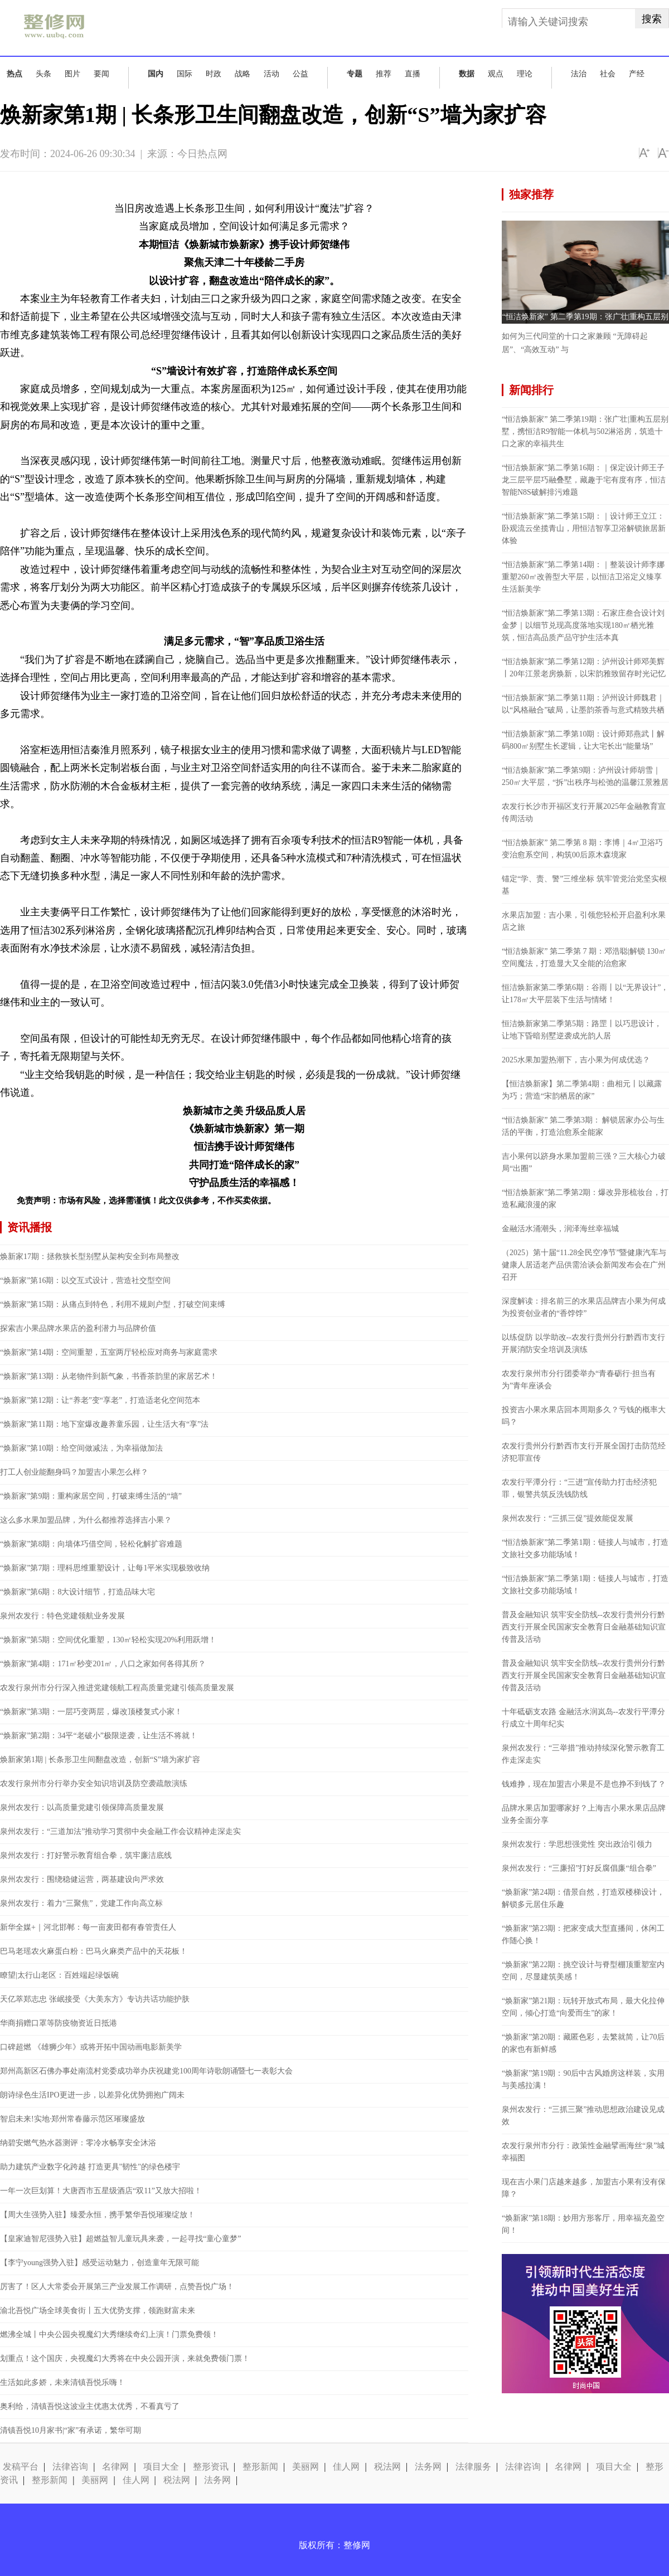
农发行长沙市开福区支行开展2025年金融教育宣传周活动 (584, 812)
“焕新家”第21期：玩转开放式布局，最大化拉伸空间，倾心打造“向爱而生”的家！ (583, 2007)
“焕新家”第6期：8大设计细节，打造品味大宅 (77, 1592)
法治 (578, 74)
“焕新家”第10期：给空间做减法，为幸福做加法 (81, 1448)
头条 (43, 74)
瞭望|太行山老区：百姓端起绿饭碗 (59, 1975)
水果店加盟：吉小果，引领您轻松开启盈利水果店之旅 (584, 921)
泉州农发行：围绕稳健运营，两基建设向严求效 (82, 1879)
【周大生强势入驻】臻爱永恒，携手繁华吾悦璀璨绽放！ (97, 2215)
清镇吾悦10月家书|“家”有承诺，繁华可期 (70, 2430)
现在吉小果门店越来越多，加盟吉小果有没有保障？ (584, 2188)
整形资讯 (211, 2466)
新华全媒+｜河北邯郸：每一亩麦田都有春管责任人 (88, 1927)
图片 (72, 74)
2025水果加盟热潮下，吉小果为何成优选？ (576, 1060)
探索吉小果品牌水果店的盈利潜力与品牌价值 (78, 1328)
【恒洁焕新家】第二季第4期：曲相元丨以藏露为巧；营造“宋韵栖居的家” (582, 1090)
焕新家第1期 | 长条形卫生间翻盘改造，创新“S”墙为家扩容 (100, 1759)
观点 (495, 74)
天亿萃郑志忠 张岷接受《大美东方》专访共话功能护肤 (95, 1999)
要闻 (101, 74)
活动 (271, 74)
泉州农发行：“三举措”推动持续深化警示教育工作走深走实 (583, 1754)
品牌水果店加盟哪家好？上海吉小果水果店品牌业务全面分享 (584, 1814)
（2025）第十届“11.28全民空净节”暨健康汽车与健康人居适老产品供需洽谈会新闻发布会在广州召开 (584, 1264)
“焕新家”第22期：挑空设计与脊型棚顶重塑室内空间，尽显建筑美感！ (583, 1970)
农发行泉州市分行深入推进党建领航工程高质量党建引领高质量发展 (117, 1688)
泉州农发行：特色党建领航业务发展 (62, 1616)
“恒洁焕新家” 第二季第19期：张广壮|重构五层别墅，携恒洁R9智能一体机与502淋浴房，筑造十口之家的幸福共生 (585, 431)
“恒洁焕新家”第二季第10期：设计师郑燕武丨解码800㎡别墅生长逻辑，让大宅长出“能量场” (583, 740)
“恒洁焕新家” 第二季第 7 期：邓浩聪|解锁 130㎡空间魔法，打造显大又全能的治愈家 (584, 957)
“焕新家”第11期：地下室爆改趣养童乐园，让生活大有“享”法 (104, 1424)
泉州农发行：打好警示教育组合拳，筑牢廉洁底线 (86, 1855)
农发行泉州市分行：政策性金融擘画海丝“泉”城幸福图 (583, 2151)
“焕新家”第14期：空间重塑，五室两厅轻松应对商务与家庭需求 (108, 1352)
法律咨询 (70, 2466)
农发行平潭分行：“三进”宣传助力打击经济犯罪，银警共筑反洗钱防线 (579, 1488)
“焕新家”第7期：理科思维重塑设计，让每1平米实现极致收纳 (105, 1568)
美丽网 (305, 2466)
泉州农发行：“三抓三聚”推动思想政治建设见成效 (583, 2115)
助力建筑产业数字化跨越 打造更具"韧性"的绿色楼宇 (90, 2167)
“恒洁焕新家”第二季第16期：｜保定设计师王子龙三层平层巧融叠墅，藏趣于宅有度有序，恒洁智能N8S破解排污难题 (584, 480)
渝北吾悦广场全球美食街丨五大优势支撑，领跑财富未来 (97, 2310)
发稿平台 (20, 2466)
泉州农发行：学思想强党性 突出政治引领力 (577, 1844)
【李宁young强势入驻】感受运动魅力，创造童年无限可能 (99, 2262)
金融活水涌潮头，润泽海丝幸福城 (560, 1228)
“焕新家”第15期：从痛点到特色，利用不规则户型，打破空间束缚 (112, 1304)
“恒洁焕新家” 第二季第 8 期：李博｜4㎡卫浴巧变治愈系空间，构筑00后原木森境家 (582, 848)
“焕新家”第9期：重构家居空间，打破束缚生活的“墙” (91, 1496)
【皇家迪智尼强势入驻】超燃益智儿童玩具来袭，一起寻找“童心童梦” (120, 2239)
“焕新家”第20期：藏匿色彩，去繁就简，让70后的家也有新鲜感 (583, 2043)
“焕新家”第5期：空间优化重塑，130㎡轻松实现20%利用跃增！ (108, 1640)
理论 (524, 74)
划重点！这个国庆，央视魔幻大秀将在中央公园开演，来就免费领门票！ (125, 2358)
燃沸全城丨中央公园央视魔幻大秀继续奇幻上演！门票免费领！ (109, 2334)
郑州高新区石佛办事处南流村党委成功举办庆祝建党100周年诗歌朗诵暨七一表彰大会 (146, 2071)
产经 (636, 74)
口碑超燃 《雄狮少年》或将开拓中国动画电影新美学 (91, 2047)
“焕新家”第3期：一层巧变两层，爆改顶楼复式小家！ (91, 1711)
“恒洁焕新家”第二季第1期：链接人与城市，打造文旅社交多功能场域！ (585, 1548)
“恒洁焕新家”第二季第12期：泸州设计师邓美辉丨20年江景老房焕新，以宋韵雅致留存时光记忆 (584, 667)
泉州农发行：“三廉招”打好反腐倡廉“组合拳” (579, 1868)
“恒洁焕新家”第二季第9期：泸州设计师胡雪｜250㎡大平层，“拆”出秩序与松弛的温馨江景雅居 (585, 776)
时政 (213, 74)
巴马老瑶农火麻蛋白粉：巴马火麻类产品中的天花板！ (93, 1951)
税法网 (387, 2466)
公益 (300, 74)
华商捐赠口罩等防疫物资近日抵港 (58, 2023)
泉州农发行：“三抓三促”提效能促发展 (567, 1518)
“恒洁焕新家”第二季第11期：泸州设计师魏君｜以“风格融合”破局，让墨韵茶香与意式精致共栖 (583, 704)
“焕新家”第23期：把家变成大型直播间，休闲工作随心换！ (583, 1934)
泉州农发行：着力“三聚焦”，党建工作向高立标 (81, 1903)
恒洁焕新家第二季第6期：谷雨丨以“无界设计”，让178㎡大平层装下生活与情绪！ (585, 993)
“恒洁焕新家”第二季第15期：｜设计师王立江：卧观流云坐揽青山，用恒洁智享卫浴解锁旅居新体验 (584, 528)
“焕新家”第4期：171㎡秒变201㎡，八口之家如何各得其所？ (103, 1664)
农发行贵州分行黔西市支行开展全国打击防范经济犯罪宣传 (584, 1452)
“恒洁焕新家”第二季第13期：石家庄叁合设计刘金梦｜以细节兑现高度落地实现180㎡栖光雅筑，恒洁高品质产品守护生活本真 (583, 625)
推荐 (383, 74)
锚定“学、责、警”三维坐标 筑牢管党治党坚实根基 (584, 885)
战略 (242, 74)
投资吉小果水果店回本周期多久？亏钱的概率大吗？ (584, 1416)
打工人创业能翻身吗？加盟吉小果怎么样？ (74, 1472)
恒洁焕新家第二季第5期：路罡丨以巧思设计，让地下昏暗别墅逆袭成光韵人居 (582, 1029)
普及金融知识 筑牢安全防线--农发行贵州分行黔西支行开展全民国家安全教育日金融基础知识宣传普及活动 (584, 1627)
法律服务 (473, 2466)
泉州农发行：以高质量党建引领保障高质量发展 (82, 1807)
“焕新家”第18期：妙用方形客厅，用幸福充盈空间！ (583, 2224)
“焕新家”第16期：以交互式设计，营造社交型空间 (85, 1280)
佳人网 (346, 2466)
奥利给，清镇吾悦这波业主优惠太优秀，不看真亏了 (90, 2406)
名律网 (115, 2466)
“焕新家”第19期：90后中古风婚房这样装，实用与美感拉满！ (583, 2079)
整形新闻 (260, 2466)
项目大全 (161, 2466)
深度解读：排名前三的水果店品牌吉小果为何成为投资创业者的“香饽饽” (584, 1307)
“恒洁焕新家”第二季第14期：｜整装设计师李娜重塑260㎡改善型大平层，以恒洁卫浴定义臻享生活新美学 (583, 576)
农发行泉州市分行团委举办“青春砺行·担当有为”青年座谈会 (579, 1379)
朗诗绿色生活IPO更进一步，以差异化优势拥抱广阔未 (92, 2095)
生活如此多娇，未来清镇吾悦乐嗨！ (62, 2382)
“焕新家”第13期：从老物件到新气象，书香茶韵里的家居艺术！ (108, 1376)
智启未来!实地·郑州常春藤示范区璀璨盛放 (72, 2119)
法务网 (428, 2466)
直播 (412, 74)
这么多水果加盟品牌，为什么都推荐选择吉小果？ (86, 1520)
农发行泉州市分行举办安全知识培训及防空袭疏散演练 (93, 1783)
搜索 (652, 19)
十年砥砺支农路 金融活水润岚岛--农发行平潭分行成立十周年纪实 (583, 1717)
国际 (184, 74)
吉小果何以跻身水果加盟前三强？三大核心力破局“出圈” (584, 1162)
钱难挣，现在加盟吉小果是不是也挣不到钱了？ (584, 1784)
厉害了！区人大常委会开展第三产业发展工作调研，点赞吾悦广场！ (117, 2286)
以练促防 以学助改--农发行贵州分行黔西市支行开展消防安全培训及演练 (583, 1343)
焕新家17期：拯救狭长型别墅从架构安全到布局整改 (90, 1256)
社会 (607, 74)
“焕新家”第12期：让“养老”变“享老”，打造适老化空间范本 (100, 1400)
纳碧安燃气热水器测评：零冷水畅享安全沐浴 (78, 2143)
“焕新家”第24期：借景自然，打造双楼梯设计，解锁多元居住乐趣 (583, 1898)
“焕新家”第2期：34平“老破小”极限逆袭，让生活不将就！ (98, 1735)
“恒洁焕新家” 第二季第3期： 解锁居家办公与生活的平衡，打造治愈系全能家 (583, 1126)
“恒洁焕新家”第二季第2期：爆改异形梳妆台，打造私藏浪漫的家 (585, 1198)
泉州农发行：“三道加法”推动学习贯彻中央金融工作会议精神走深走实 (120, 1831)
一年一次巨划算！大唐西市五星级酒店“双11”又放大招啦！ (101, 2191)
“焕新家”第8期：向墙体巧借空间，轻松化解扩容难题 (91, 1544)
